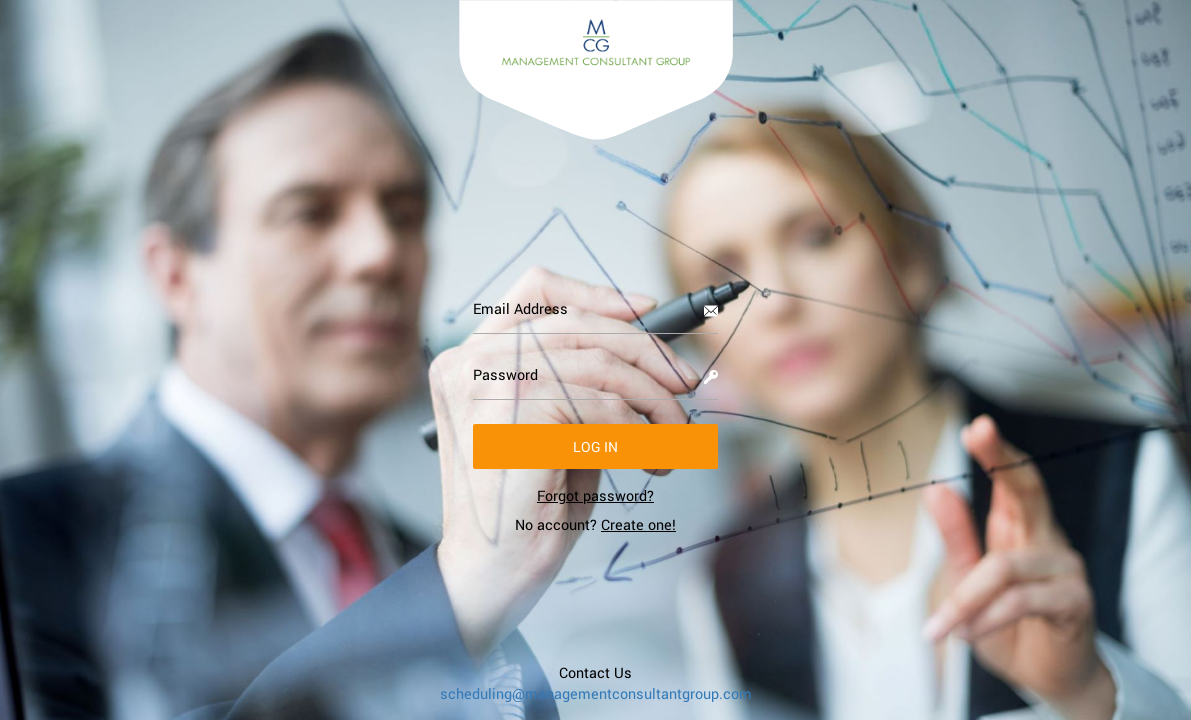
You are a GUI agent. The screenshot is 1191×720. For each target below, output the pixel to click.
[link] (595, 495)
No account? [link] (595, 524)
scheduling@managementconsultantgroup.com (596, 693)
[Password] (595, 375)
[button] (595, 446)
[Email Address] (595, 309)
